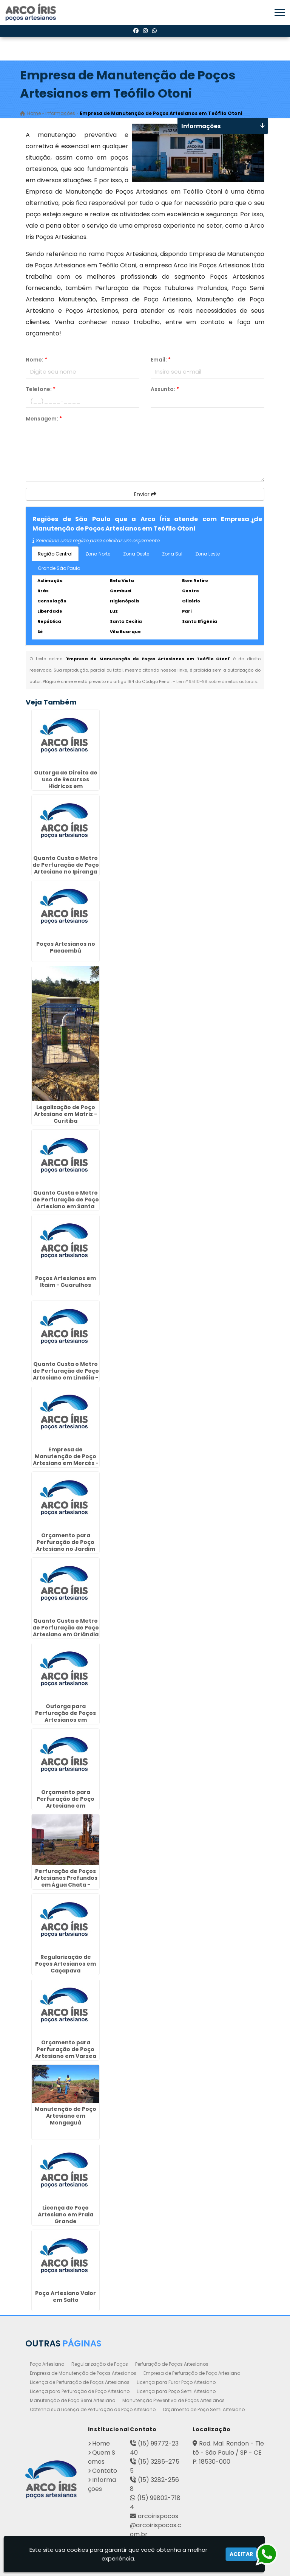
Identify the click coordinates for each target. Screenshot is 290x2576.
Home (101, 2443)
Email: (161, 359)
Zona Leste (207, 554)
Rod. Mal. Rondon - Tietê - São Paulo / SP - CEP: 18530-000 (228, 2452)
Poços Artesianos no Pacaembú (65, 947)
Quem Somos (101, 2457)
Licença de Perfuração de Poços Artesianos (80, 2382)
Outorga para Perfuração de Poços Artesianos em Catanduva (65, 1716)
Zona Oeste (136, 554)
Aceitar (241, 2554)
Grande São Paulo (59, 568)
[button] (280, 12)
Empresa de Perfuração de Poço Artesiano (191, 2373)
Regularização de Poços (99, 2364)
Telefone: (41, 389)
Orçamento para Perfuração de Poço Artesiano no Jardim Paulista (65, 1545)
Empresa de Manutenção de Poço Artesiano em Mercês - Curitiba (66, 1460)
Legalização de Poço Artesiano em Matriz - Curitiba (65, 1113)
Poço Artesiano (47, 2364)
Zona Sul (172, 554)
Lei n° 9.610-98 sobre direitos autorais (216, 681)
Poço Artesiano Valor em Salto (65, 2296)
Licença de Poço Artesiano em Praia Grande (65, 2214)
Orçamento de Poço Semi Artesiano (204, 2409)
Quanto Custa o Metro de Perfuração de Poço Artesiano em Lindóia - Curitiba (65, 1374)
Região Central (55, 554)
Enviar (145, 494)
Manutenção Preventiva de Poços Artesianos (173, 2400)
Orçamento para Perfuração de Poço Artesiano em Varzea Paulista (65, 2053)
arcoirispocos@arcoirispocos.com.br (155, 2525)
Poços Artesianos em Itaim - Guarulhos (65, 1281)
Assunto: (165, 389)
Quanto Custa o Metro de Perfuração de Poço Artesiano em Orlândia (65, 1627)
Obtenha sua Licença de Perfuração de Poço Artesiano (93, 2409)
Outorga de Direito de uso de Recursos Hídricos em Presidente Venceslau (65, 783)
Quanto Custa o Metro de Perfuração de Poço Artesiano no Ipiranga (65, 864)
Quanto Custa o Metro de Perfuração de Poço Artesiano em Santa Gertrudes (65, 1203)
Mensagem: (44, 418)
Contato (104, 2470)
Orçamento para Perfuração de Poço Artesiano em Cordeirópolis (65, 1802)
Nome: (36, 359)
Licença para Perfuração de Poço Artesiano (80, 2391)
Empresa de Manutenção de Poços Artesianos (83, 2373)
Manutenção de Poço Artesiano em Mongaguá (65, 2115)
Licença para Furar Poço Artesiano (176, 2382)
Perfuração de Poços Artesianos (171, 2364)
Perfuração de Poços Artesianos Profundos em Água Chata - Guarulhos (65, 1881)
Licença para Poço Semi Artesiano (176, 2391)
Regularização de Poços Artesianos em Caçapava (65, 1963)
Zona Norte (97, 554)
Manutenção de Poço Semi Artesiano (72, 2400)
